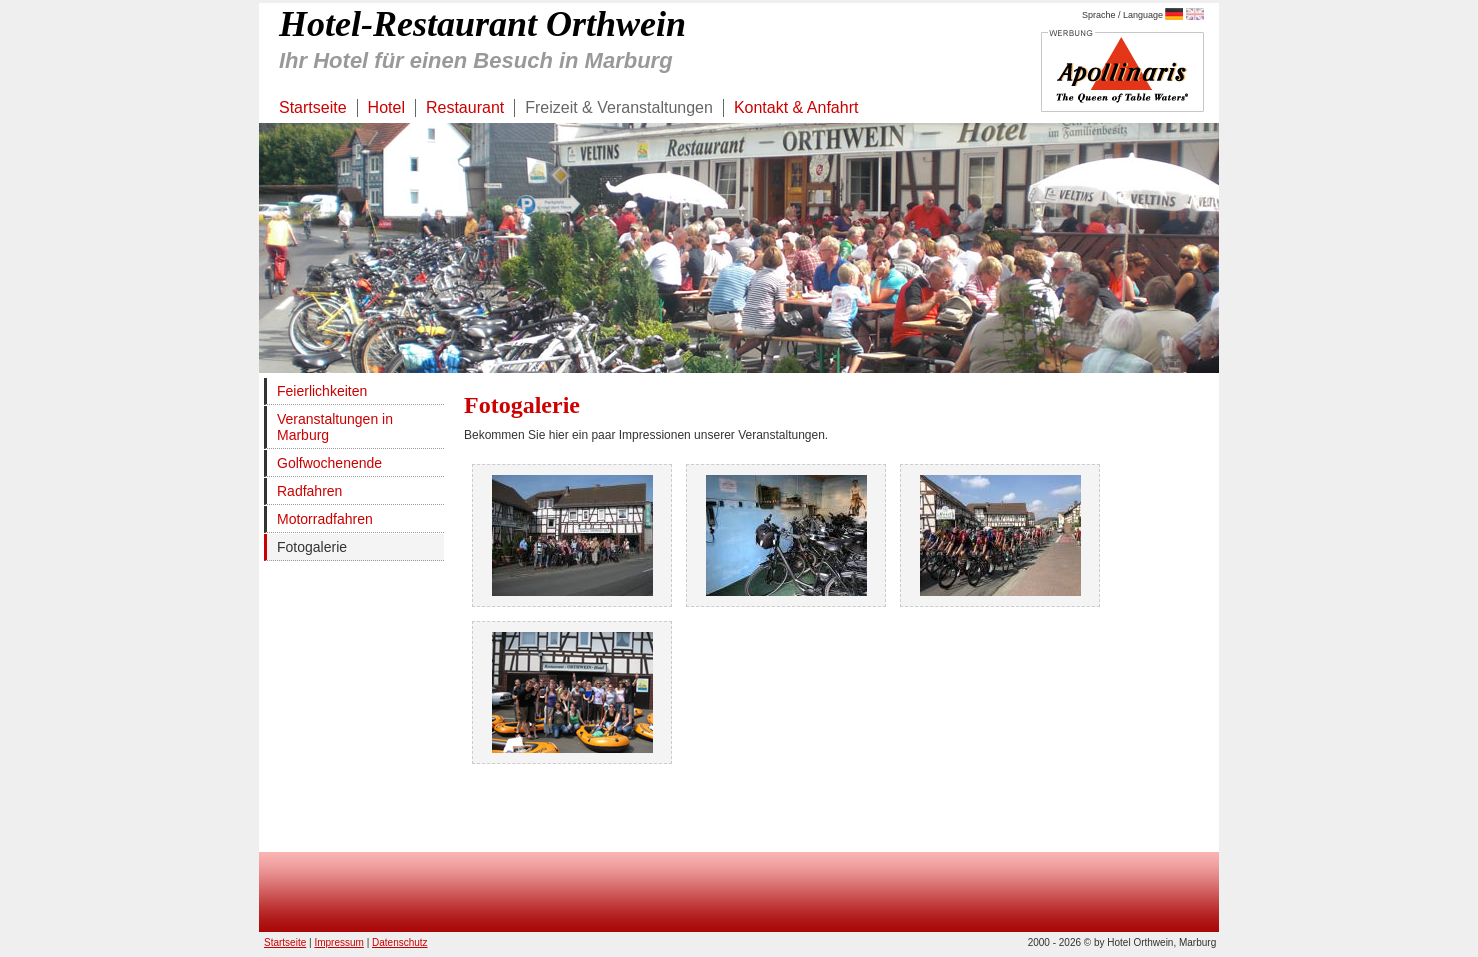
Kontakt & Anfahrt (796, 107)
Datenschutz (400, 942)
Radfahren (309, 491)
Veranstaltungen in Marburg (335, 427)
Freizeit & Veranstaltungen (619, 107)
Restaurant (465, 107)
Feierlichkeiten (322, 391)
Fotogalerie (312, 547)
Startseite (313, 107)
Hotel (386, 107)
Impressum (338, 942)
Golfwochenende (329, 463)
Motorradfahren (325, 519)
